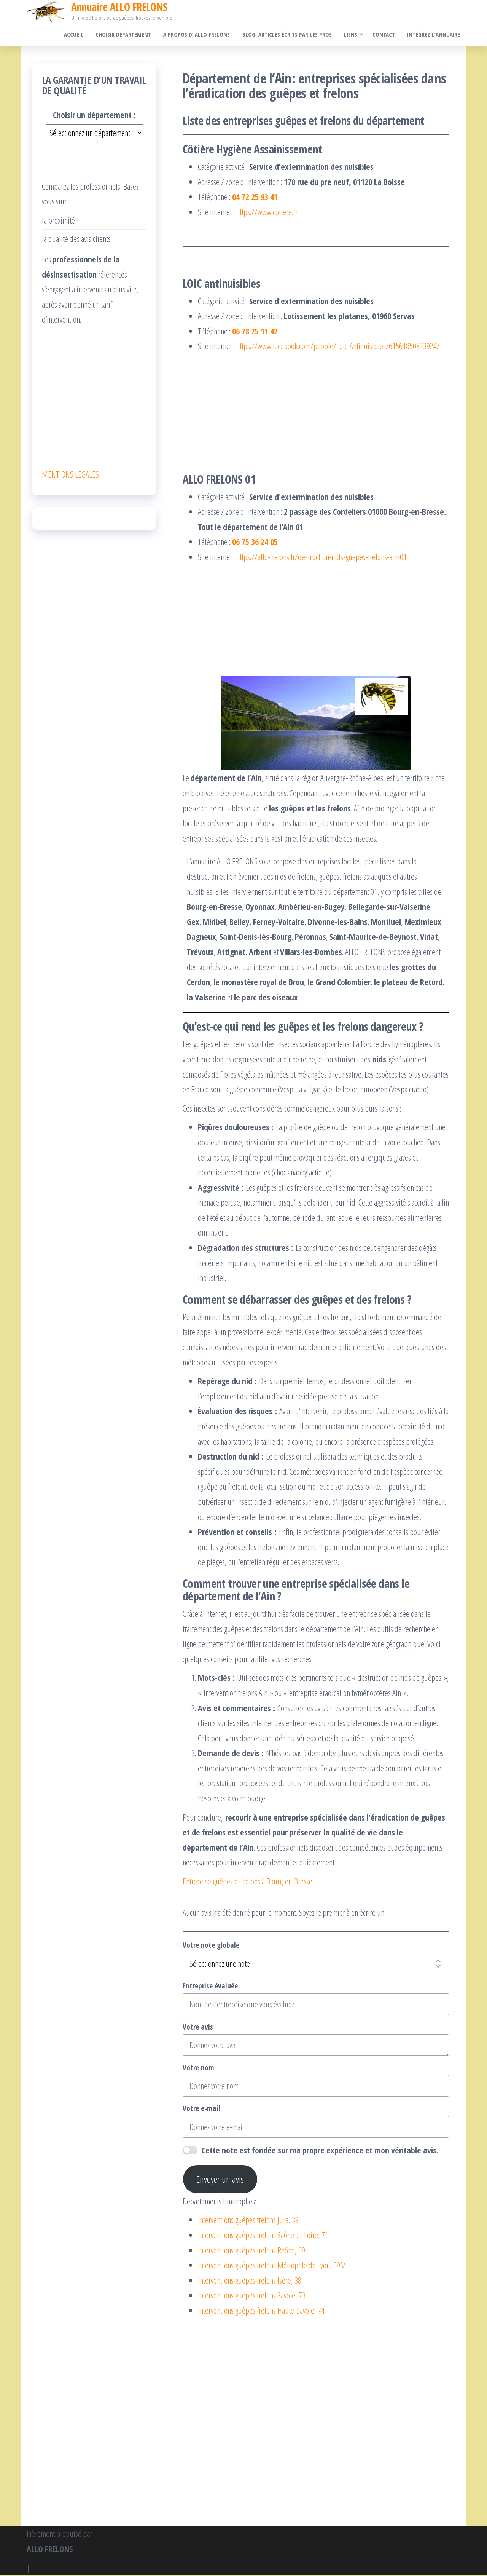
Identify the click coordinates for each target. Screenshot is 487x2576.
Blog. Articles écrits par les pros (289, 34)
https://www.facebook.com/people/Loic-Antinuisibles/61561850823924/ (338, 347)
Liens (351, 34)
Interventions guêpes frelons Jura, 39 (248, 2220)
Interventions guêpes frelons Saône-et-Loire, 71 (263, 2235)
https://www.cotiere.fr (267, 212)
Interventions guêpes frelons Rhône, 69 (251, 2251)
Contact (385, 34)
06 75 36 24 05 (255, 542)
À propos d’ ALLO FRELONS (199, 34)
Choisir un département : (94, 115)
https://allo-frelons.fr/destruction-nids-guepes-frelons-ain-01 (321, 557)
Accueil (78, 34)
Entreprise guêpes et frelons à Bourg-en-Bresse (247, 1882)
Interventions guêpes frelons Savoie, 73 (252, 2296)
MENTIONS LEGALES (70, 475)
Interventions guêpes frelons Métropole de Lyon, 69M (272, 2265)
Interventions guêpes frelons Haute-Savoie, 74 (261, 2311)
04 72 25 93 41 (255, 197)
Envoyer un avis (220, 2180)
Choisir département (127, 34)
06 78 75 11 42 (255, 331)
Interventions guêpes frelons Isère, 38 (249, 2281)
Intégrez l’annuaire (433, 34)
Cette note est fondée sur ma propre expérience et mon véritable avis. (320, 2150)
